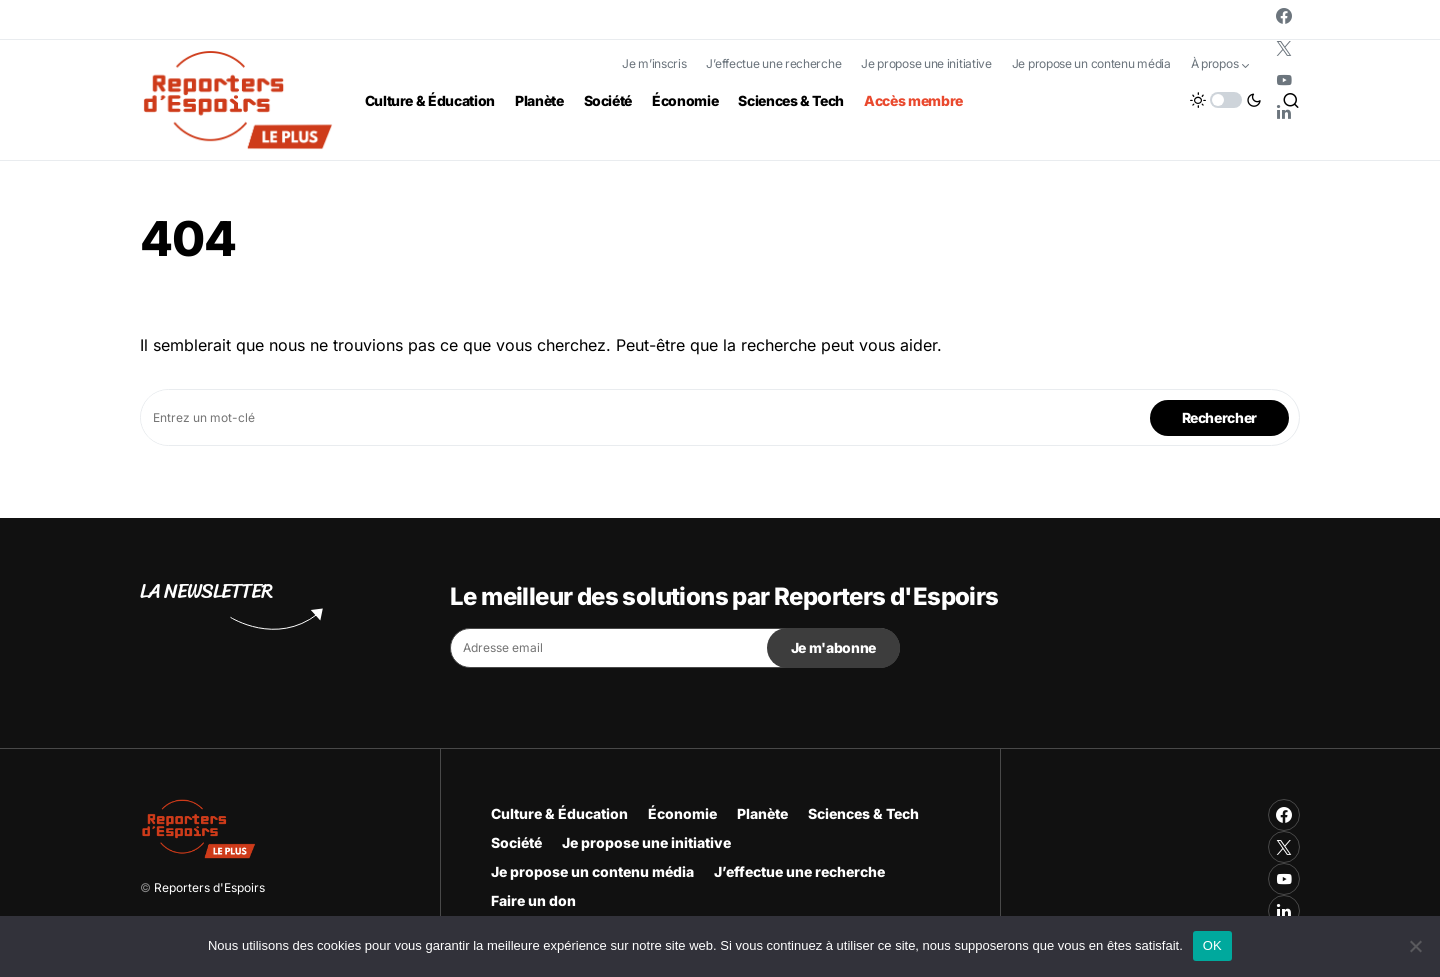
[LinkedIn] (1284, 112)
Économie (682, 813)
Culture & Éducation (559, 813)
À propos (1215, 63)
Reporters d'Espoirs (209, 887)
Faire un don (533, 900)
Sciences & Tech (863, 813)
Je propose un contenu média (1091, 63)
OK (1212, 945)
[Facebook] (1284, 16)
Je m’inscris (654, 63)
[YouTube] (1284, 80)
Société (516, 842)
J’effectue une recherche (773, 63)
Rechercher (1220, 417)
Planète (762, 813)
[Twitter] (1284, 48)
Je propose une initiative (926, 63)
